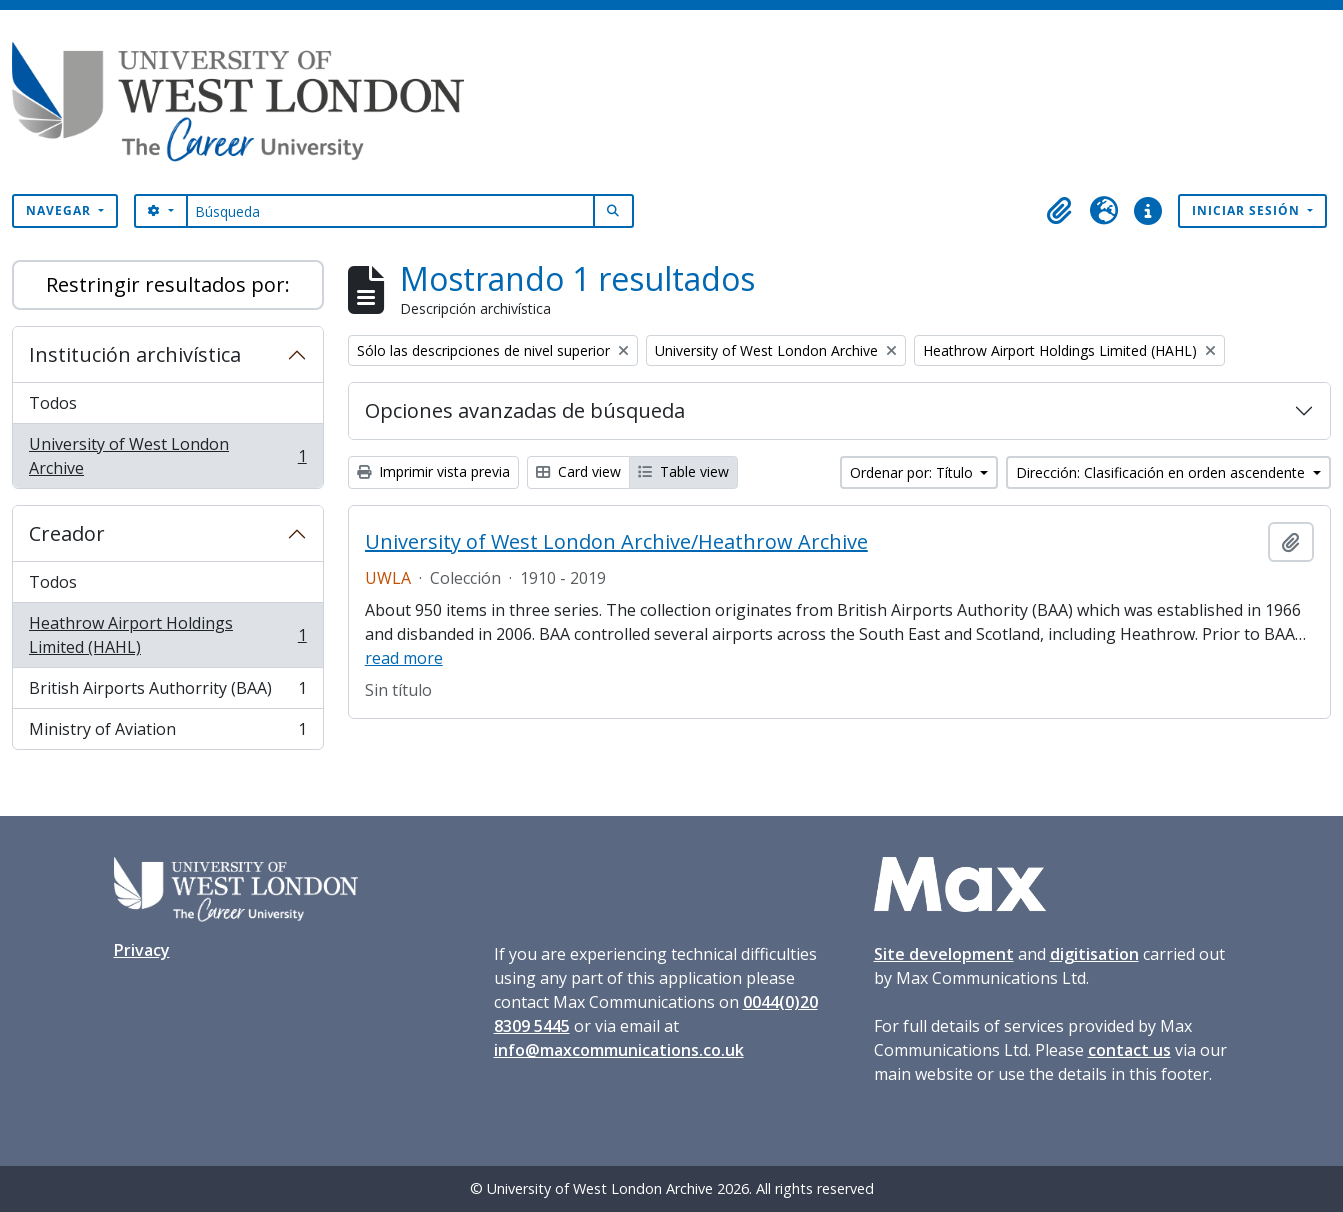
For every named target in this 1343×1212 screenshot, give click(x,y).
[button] (1060, 211)
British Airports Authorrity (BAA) (167, 692)
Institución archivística (135, 354)
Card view (578, 471)
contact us (1129, 1050)
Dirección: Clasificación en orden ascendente (1162, 472)
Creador (67, 533)
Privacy (142, 950)
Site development (944, 954)
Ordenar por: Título (913, 472)
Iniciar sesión (1248, 210)
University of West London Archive (167, 456)
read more (404, 658)
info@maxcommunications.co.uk (619, 1050)
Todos (53, 403)
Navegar (60, 210)
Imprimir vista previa (433, 471)
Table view (683, 471)
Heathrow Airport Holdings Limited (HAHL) (167, 635)
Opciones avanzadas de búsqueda (525, 410)
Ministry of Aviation (167, 733)
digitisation (1094, 954)
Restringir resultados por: (168, 284)
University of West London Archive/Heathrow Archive (616, 542)
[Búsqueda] (390, 211)
